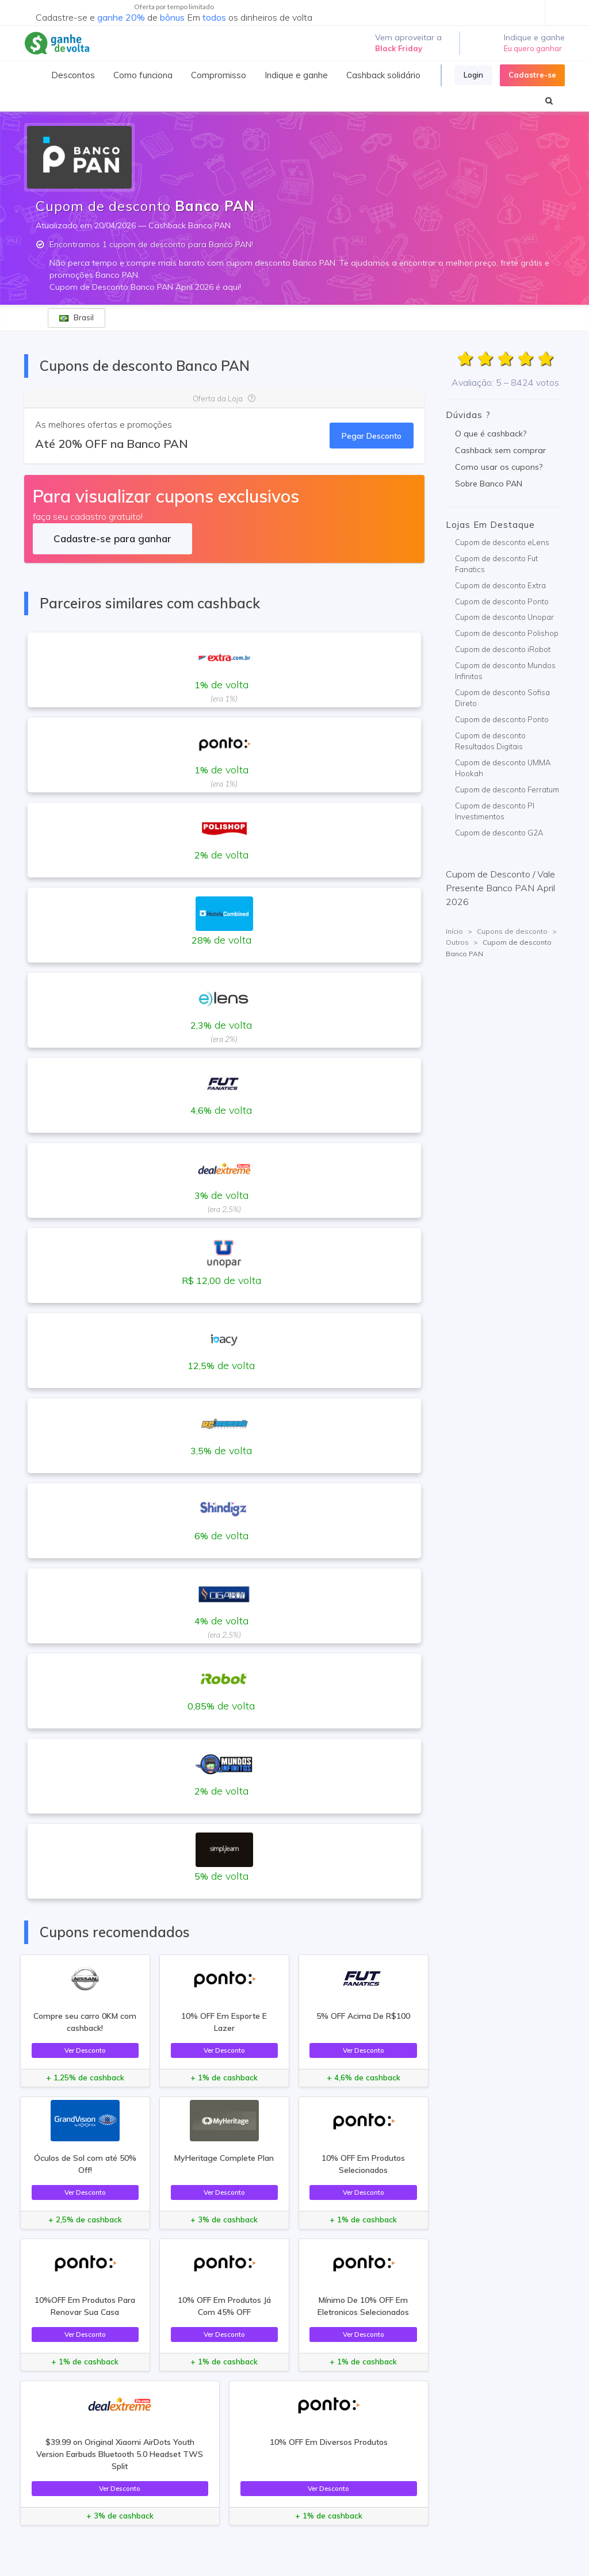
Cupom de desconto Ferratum (507, 789)
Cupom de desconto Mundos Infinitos (505, 671)
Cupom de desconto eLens (502, 542)
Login (473, 74)
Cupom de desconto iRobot (502, 649)
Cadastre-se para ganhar (112, 538)
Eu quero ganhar (533, 48)
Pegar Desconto (371, 435)
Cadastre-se (532, 74)
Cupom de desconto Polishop (507, 633)
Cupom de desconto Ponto (502, 601)
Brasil (76, 317)
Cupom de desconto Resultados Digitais (490, 741)
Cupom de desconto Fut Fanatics (496, 564)
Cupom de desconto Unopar (504, 617)
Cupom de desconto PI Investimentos (494, 811)
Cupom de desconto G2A (499, 832)
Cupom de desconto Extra (500, 585)
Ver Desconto (85, 2050)
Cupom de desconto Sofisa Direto (502, 698)
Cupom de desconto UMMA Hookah (502, 768)
